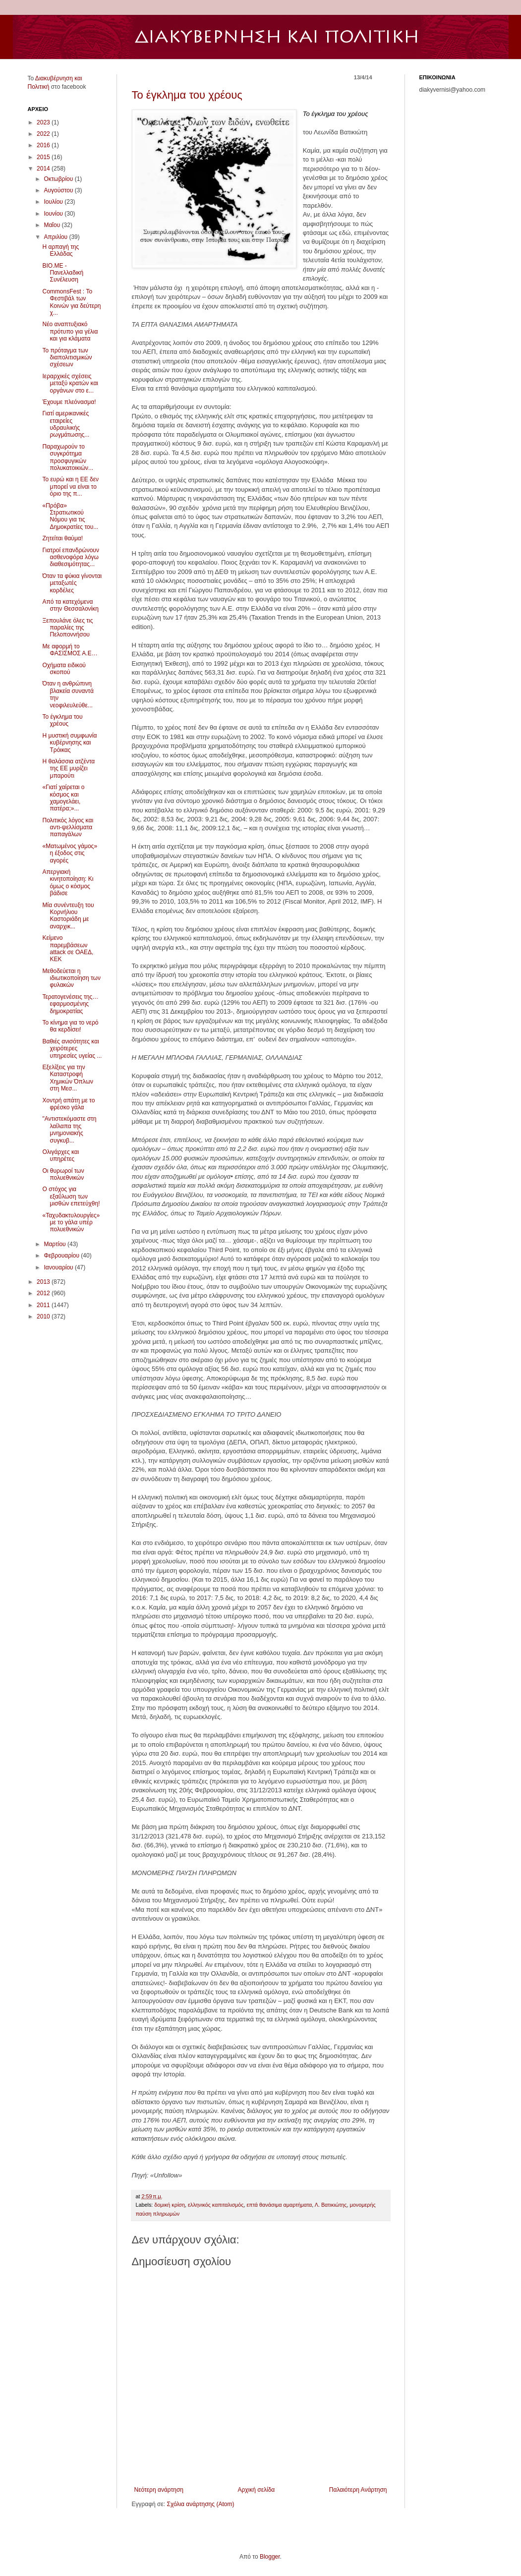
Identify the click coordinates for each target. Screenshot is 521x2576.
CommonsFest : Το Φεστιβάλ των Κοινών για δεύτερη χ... (71, 302)
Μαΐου (52, 225)
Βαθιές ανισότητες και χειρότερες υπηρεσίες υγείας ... (72, 1048)
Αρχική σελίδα (256, 2489)
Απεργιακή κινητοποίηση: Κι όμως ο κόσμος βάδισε (67, 882)
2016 (44, 145)
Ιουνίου (54, 213)
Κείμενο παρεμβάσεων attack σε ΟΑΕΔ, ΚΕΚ (67, 948)
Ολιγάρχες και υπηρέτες (60, 1155)
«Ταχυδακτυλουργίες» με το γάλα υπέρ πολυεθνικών (71, 1222)
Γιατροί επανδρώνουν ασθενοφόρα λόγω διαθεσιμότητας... (70, 557)
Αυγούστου (59, 190)
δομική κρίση (169, 2205)
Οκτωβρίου (59, 178)
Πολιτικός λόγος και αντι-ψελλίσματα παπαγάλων (67, 827)
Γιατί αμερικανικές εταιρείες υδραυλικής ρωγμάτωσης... (65, 424)
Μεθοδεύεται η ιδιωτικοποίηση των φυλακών (71, 978)
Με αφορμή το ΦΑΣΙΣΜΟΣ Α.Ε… (69, 650)
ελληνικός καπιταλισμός (216, 2205)
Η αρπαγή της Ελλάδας (60, 250)
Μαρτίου (55, 1244)
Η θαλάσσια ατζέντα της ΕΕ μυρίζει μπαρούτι (68, 768)
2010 (44, 1316)
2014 (44, 168)
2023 (44, 122)
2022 (44, 133)
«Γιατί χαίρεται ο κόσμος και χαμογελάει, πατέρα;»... (63, 798)
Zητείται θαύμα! (62, 538)
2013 (44, 1281)
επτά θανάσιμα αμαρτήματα (279, 2205)
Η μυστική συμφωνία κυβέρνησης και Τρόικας (69, 742)
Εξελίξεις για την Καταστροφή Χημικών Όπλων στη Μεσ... (67, 1078)
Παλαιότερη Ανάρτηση (358, 2489)
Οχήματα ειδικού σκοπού (63, 669)
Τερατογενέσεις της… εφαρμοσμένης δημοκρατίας (70, 1004)
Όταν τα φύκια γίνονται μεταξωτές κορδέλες (72, 583)
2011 (44, 1305)
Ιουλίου (54, 201)
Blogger (270, 2556)
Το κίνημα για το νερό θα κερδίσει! (70, 1026)
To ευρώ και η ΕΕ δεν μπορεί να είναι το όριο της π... (70, 486)
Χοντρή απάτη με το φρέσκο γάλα (68, 1104)
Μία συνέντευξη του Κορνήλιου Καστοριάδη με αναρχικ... (68, 916)
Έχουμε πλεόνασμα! (69, 402)
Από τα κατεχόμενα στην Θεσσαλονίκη (70, 605)
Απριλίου (56, 236)
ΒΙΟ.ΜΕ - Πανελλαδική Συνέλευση (62, 273)
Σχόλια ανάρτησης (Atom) (200, 2504)
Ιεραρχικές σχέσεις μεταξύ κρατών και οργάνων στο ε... (70, 383)
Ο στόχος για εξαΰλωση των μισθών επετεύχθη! (71, 1196)
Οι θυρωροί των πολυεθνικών (63, 1174)
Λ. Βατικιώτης (331, 2205)
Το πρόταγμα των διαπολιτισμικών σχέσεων (67, 357)
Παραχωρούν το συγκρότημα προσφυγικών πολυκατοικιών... (67, 457)
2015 (44, 157)
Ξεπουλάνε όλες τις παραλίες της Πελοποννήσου (67, 627)
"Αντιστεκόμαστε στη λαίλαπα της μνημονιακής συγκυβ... (69, 1129)
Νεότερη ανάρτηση (158, 2489)
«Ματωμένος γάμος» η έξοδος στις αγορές (69, 853)
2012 (44, 1293)
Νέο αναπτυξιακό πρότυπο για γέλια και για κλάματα (70, 331)
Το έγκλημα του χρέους (187, 95)
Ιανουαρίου (59, 1267)
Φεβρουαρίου (62, 1255)
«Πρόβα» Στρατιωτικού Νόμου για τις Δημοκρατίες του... (70, 516)
